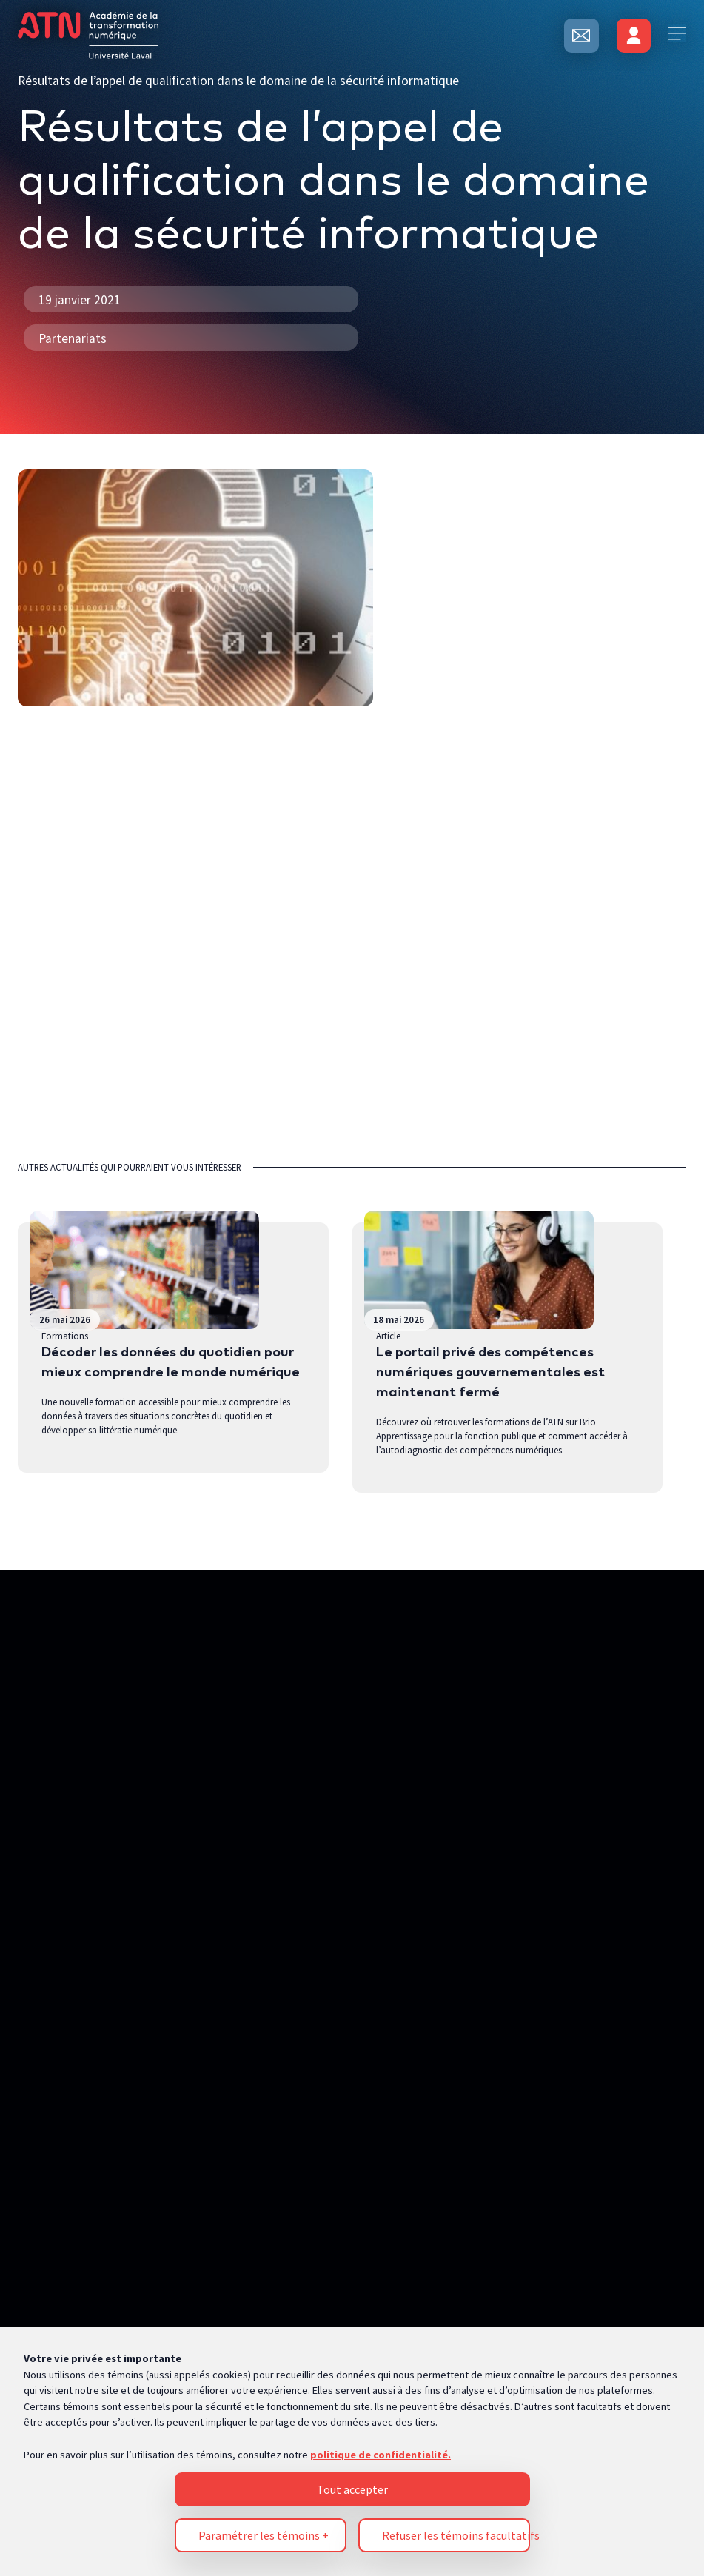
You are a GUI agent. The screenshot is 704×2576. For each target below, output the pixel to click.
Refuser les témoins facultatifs (456, 2200)
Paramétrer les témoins (263, 2200)
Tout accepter (352, 2154)
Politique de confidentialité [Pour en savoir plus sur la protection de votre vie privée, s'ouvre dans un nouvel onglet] (89, 2358)
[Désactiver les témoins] (664, 2472)
